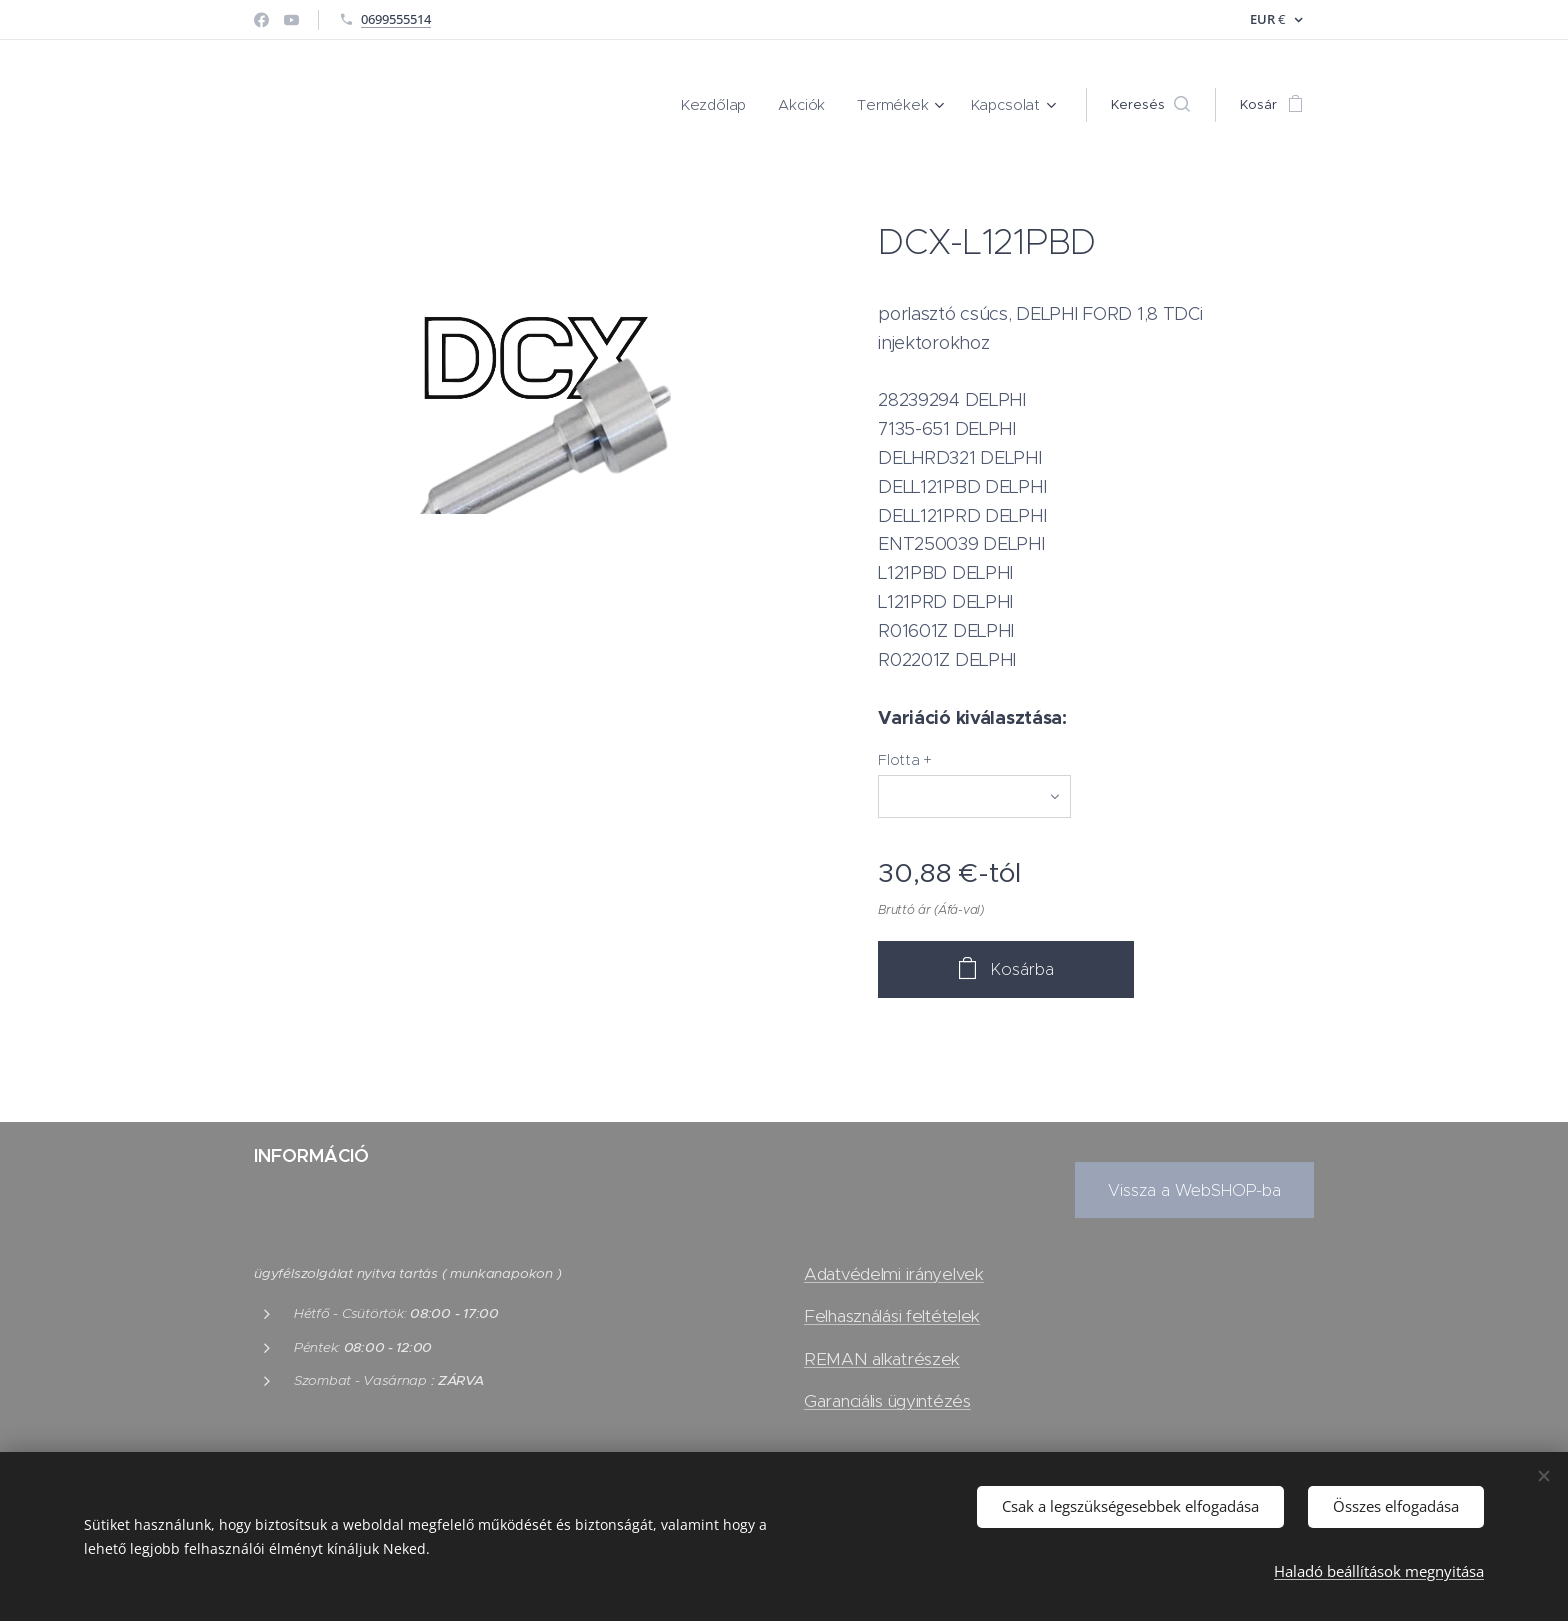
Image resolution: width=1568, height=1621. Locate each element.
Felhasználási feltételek (892, 1316)
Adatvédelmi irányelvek (894, 1274)
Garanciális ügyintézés (887, 1401)
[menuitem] (735, 105)
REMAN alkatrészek (882, 1359)
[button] (1150, 105)
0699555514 (396, 19)
